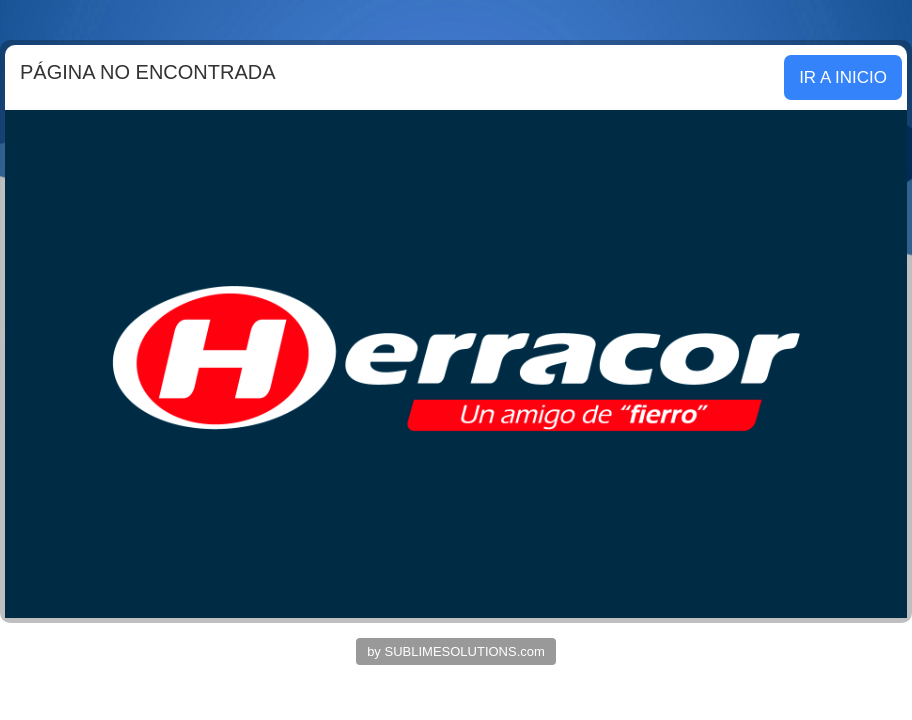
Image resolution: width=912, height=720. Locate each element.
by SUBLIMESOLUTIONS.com (456, 651)
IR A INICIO (843, 77)
